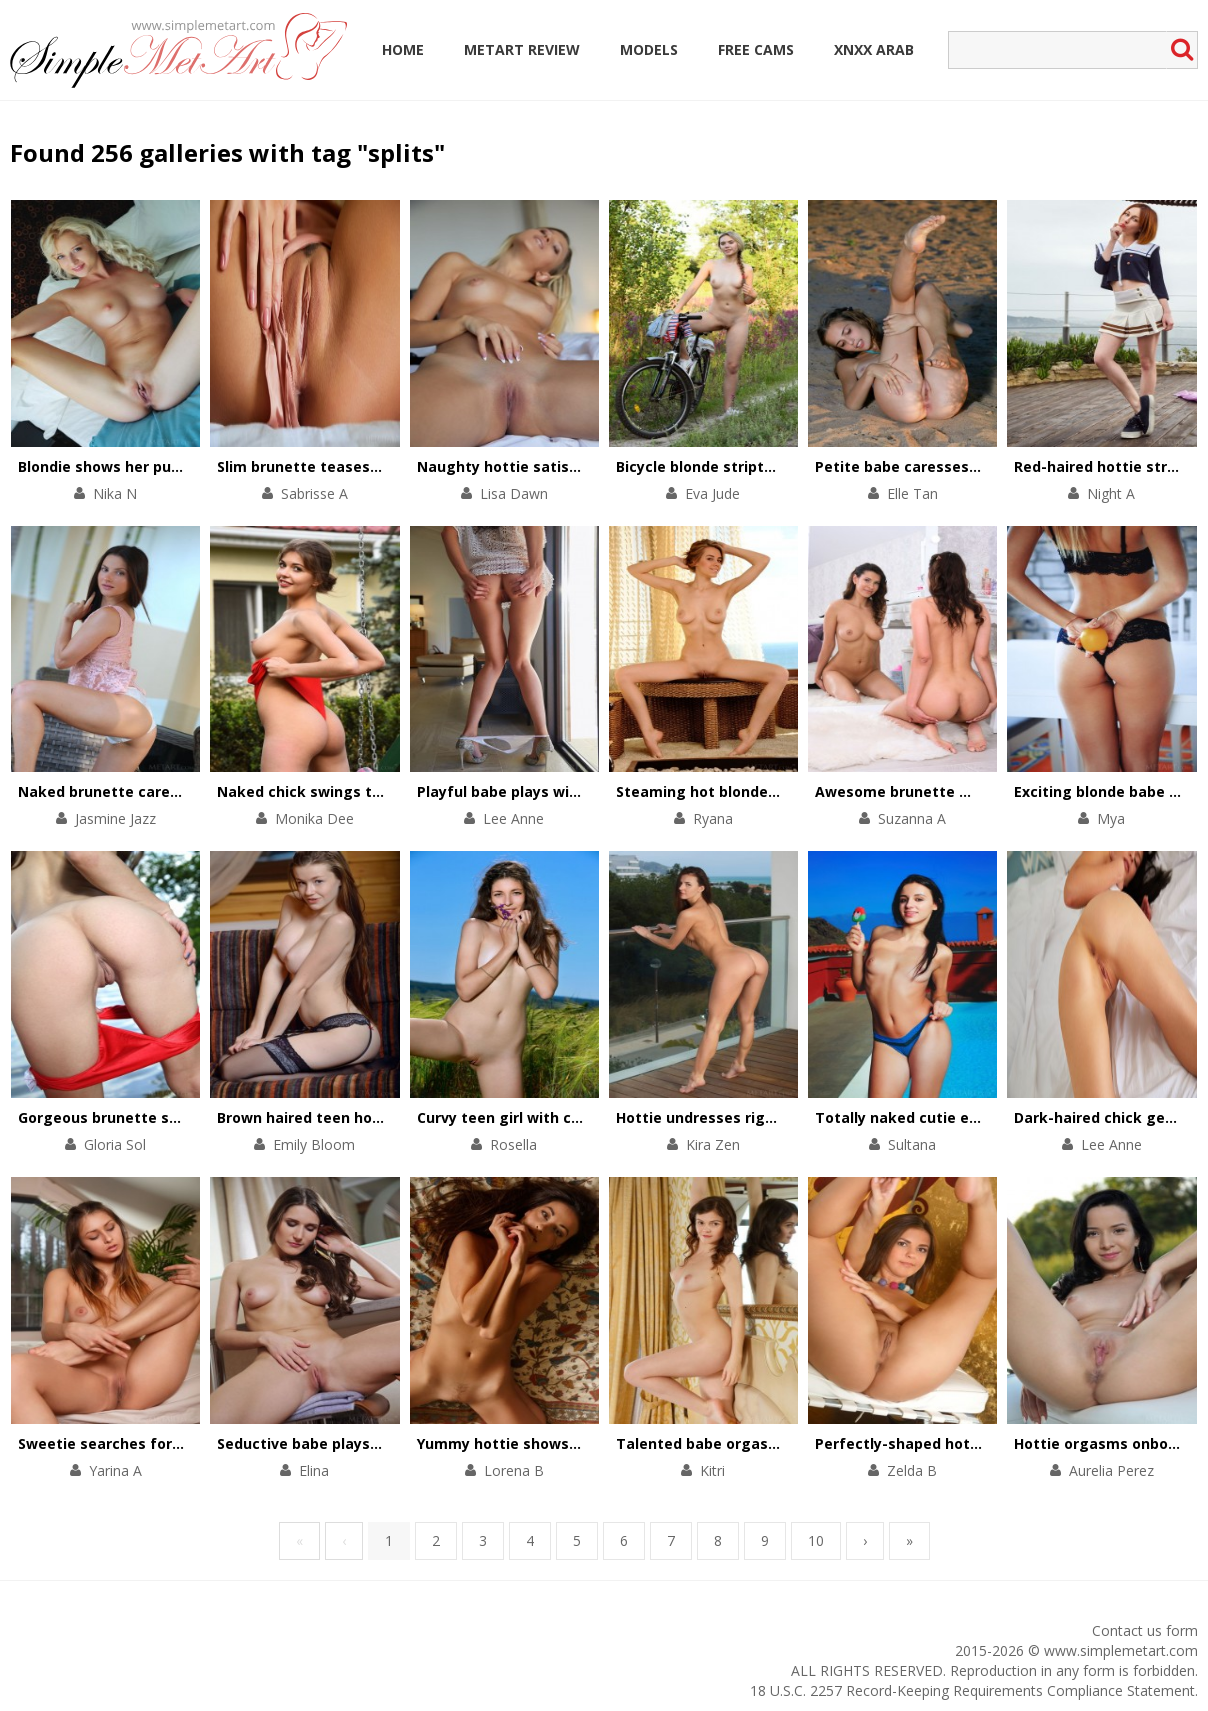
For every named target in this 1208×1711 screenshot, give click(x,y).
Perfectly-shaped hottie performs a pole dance (986, 1443)
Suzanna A (912, 818)
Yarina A (115, 1470)
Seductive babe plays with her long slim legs (378, 1443)
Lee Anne (513, 818)
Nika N (115, 493)
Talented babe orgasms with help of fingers (776, 1443)
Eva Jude (712, 493)
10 (816, 1540)
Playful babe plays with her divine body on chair (589, 791)
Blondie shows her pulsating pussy (143, 466)
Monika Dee (314, 818)
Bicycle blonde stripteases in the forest (759, 466)
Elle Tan (912, 493)
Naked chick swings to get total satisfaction (380, 791)
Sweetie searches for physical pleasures (164, 1443)
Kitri (712, 1470)
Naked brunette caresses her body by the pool (186, 791)
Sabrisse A (314, 493)
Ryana (713, 818)
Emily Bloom (314, 1144)
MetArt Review (522, 49)
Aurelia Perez (1111, 1470)
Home (403, 49)
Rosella (513, 1144)
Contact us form (1145, 1630)
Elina (314, 1470)
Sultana (912, 1144)
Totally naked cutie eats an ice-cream (953, 1117)
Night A (1111, 493)
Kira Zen (713, 1144)
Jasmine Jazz (115, 818)
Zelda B (912, 1470)
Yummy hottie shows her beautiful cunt (561, 1443)
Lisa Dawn (514, 493)
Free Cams (756, 49)
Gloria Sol (115, 1144)
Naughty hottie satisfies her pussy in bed (567, 466)
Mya (1111, 818)
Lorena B (514, 1470)
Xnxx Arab (874, 49)
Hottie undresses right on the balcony (754, 1117)
